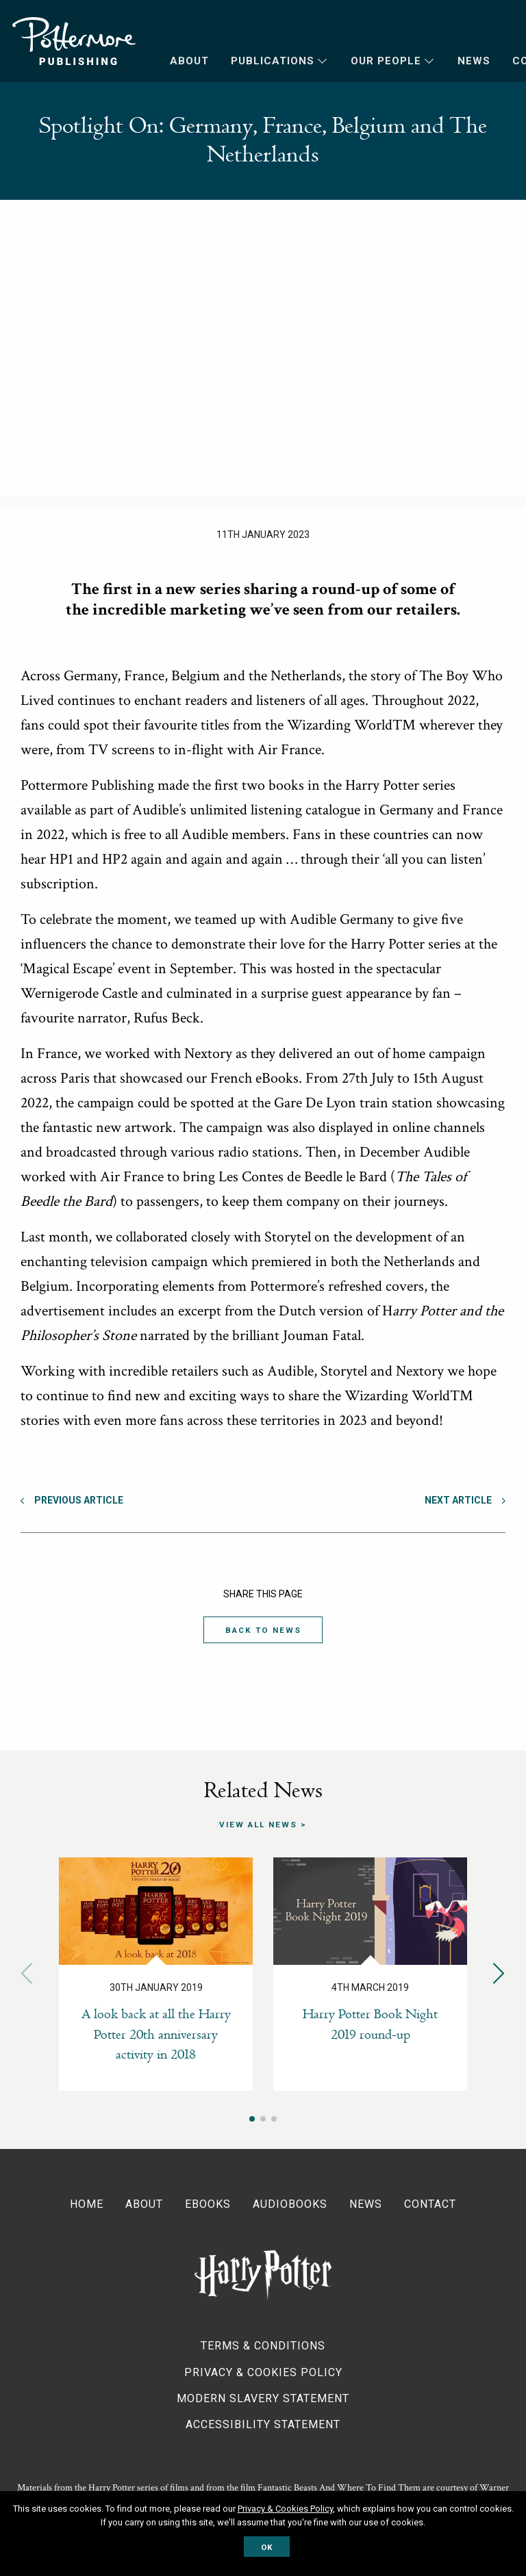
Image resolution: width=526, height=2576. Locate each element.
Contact (430, 2203)
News (474, 61)
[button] (498, 1973)
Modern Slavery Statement (263, 2397)
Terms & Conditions (263, 2345)
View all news (258, 1824)
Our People (386, 61)
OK (267, 2547)
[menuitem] (178, 61)
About (189, 61)
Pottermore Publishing (74, 41)
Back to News (263, 1630)
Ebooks (208, 2203)
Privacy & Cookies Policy (263, 2371)
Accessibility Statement (263, 2424)
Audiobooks (290, 2203)
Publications (272, 61)
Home (86, 2203)
